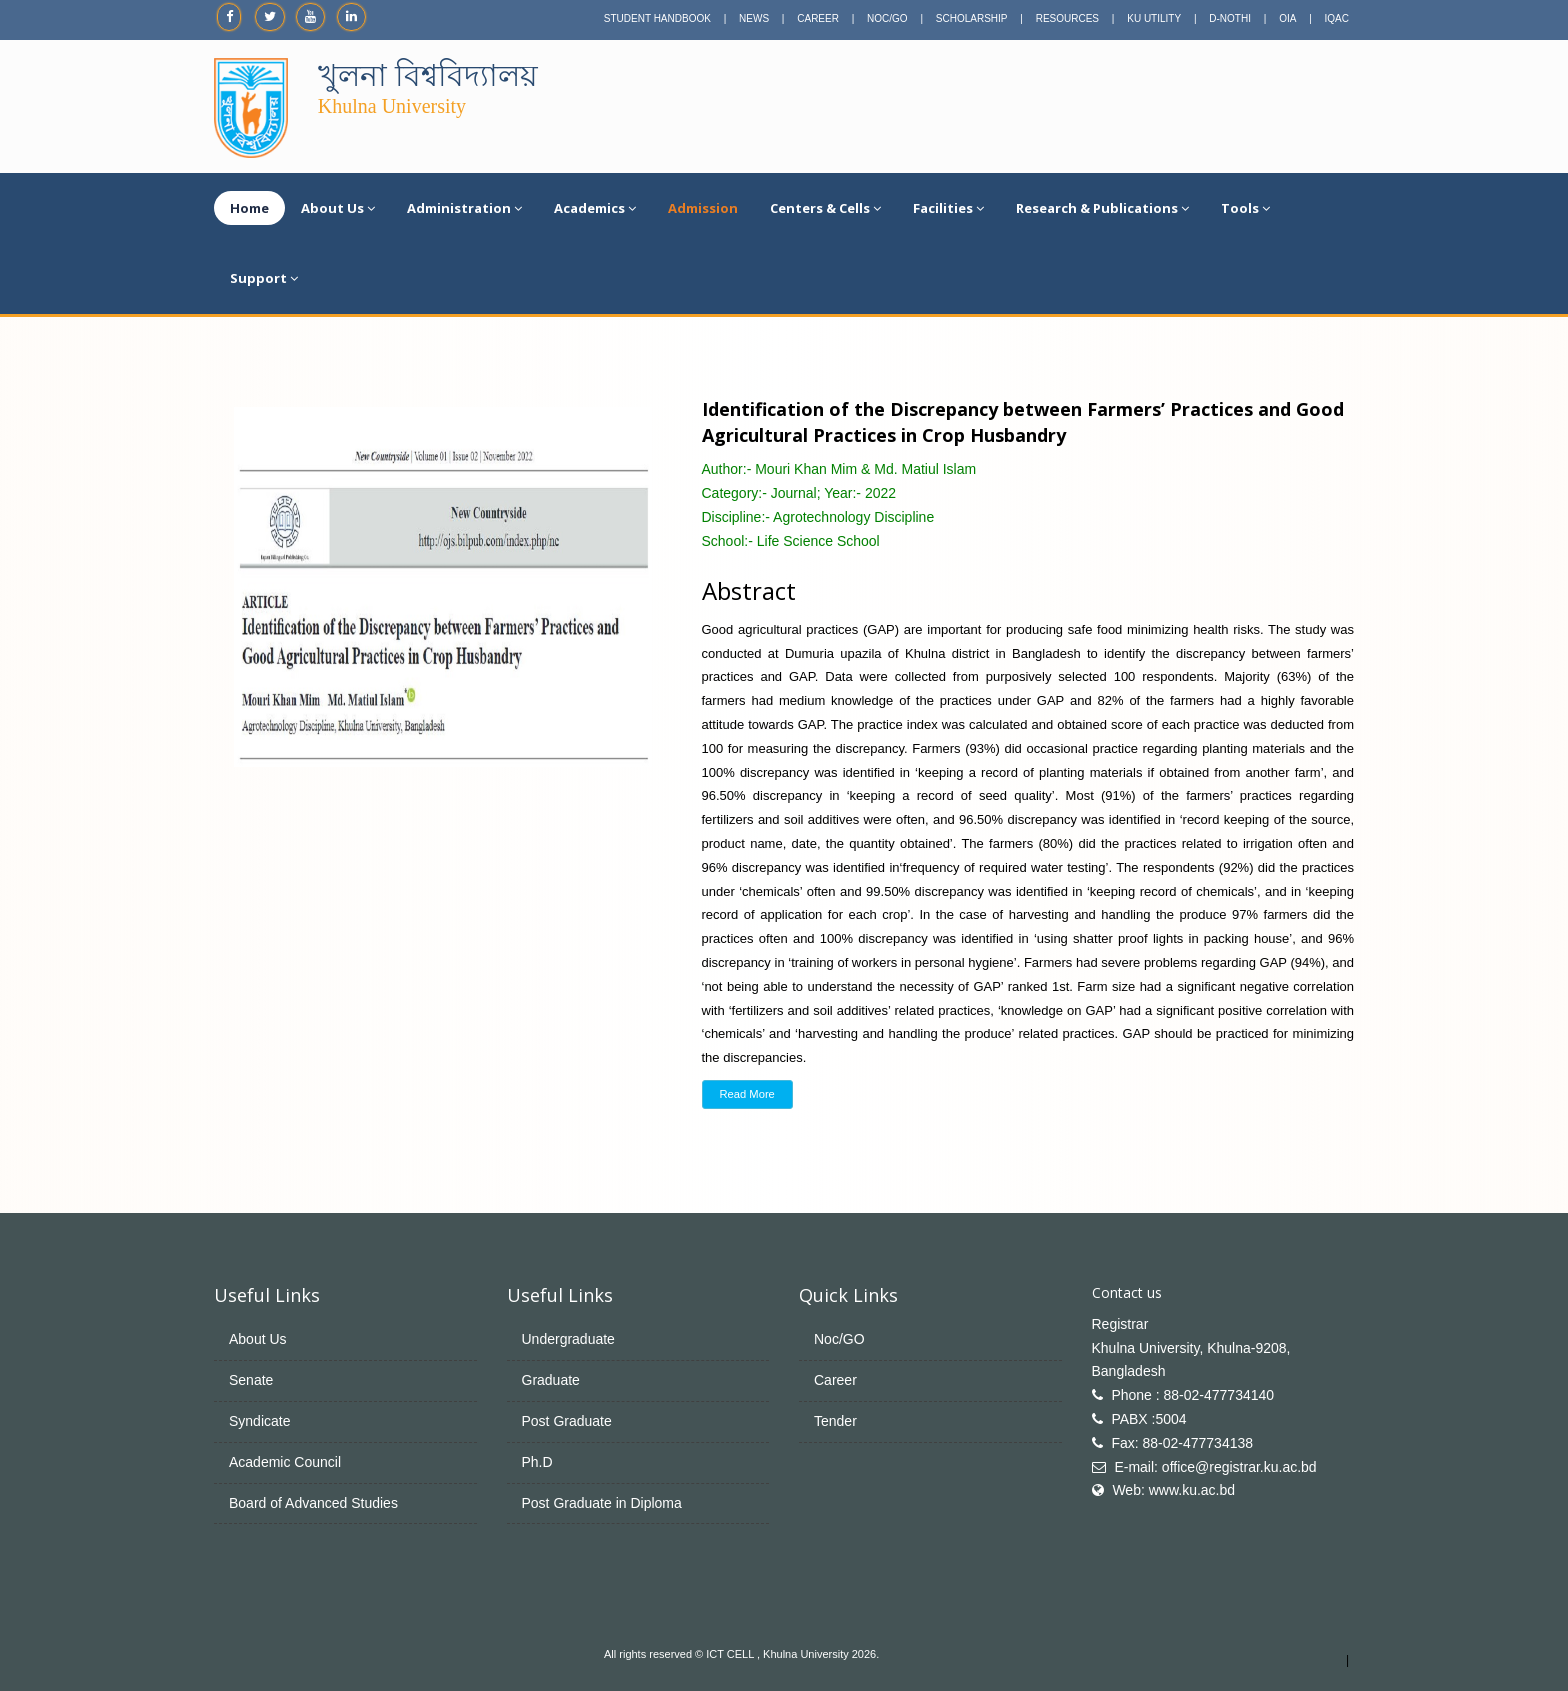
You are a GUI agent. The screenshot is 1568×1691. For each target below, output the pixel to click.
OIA (1287, 18)
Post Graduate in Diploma (602, 1503)
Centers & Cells (825, 208)
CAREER (818, 18)
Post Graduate (567, 1421)
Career (835, 1380)
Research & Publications (1102, 208)
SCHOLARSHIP (972, 18)
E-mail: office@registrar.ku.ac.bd (1215, 1467)
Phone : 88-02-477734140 (1192, 1395)
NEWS (754, 18)
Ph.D (537, 1462)
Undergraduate (568, 1339)
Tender (835, 1421)
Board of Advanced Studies (313, 1503)
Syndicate (259, 1421)
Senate (251, 1380)
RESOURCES (1067, 18)
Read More (747, 1094)
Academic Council (285, 1462)
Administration (464, 208)
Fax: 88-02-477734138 (1182, 1443)
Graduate (551, 1380)
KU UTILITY (1154, 18)
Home (249, 208)
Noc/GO (839, 1339)
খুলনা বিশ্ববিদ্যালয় (428, 75)
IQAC (1337, 18)
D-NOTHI (1230, 18)
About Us (338, 208)
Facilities (948, 208)
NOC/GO (887, 18)
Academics (595, 208)
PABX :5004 (1148, 1419)
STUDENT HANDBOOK (657, 18)
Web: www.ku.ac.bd (1173, 1490)
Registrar (1120, 1324)
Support (264, 278)
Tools (1245, 208)
